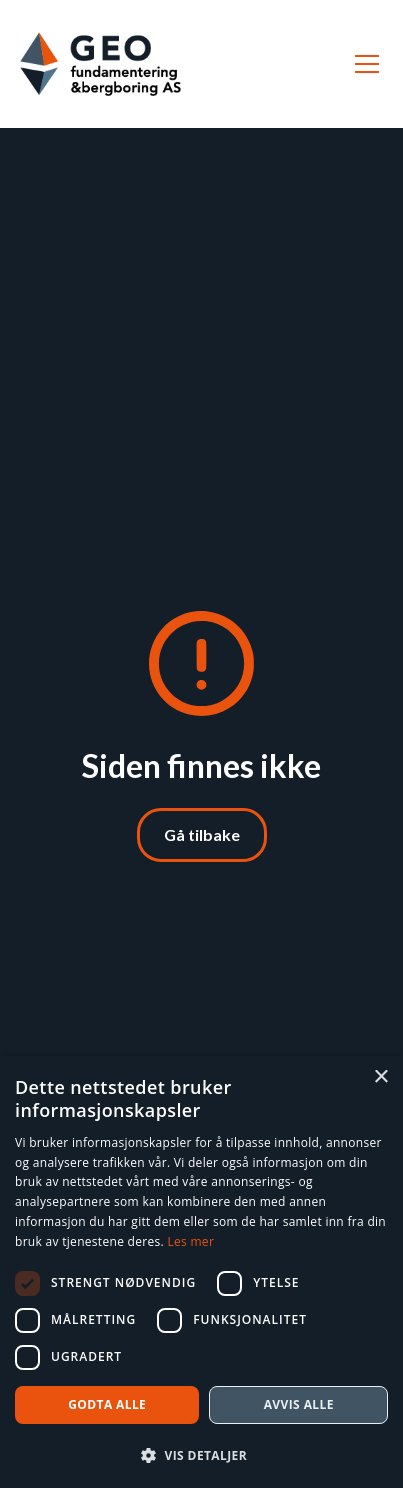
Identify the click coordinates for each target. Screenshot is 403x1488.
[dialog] (201, 1272)
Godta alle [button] (107, 1404)
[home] (100, 64)
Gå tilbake (202, 834)
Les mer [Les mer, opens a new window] (190, 1241)
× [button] (380, 1077)
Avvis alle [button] (299, 1404)
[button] (363, 64)
